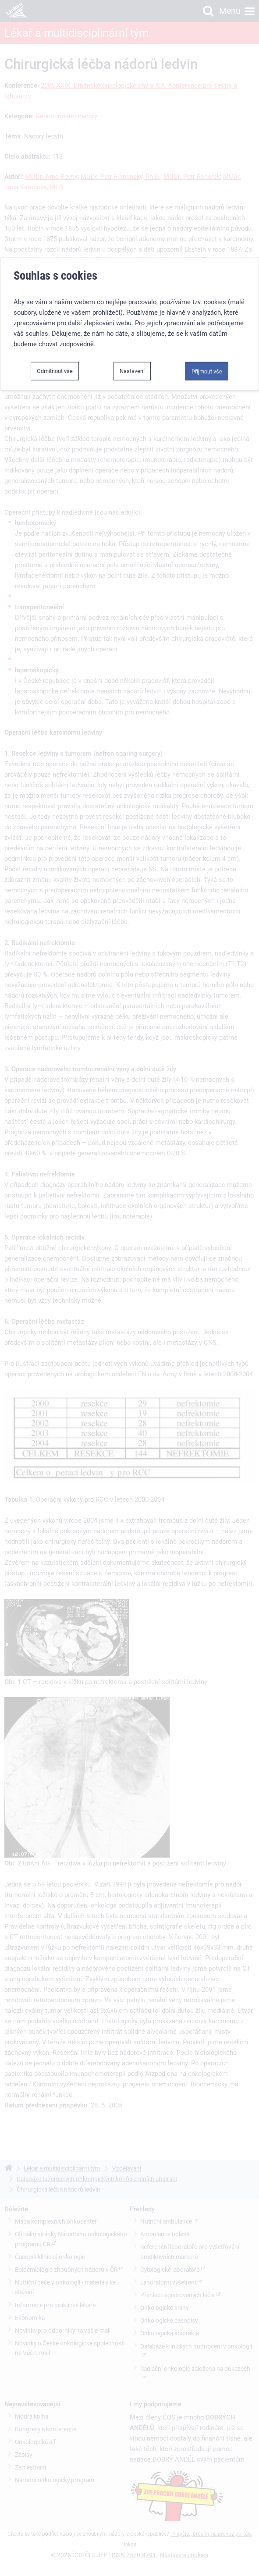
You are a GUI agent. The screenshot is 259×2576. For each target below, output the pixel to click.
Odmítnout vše (55, 360)
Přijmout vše (207, 361)
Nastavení (132, 360)
